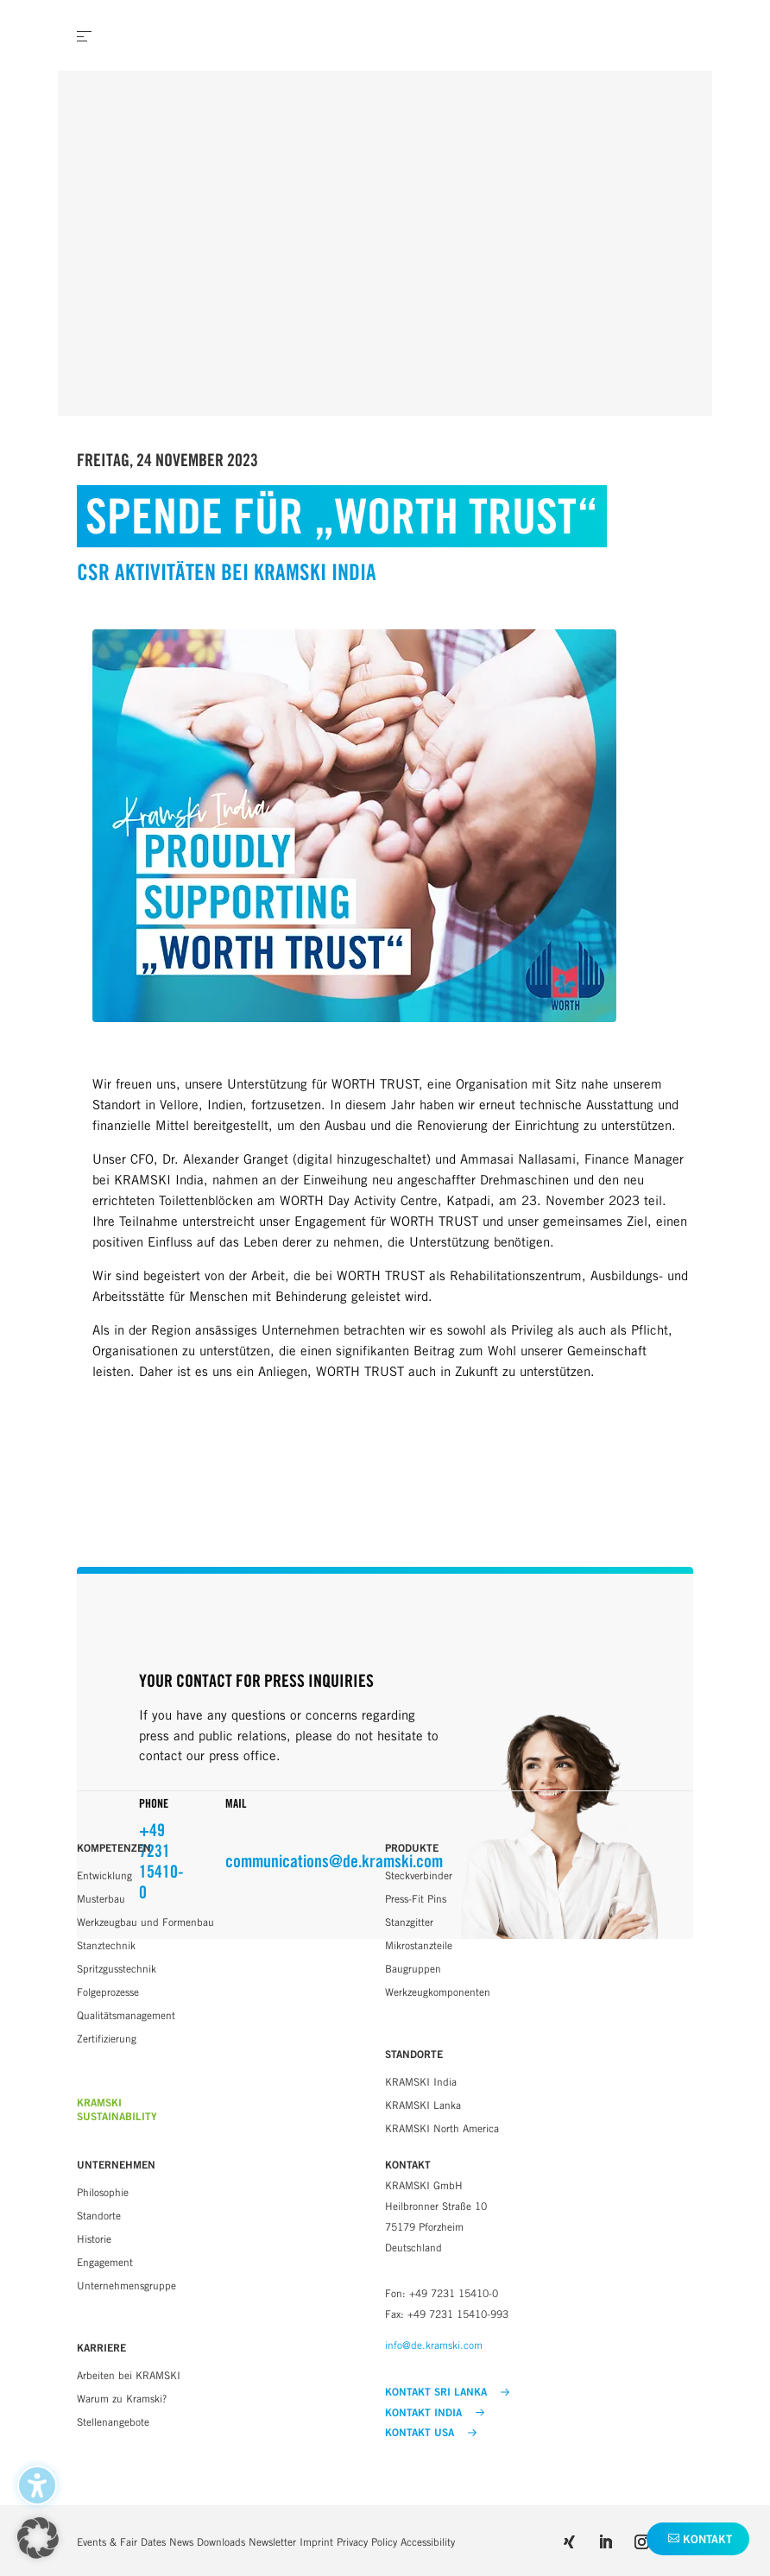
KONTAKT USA (431, 2432)
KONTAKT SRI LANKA (447, 2392)
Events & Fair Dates (121, 2541)
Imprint (316, 2541)
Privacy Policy (367, 2541)
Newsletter (272, 2541)
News (181, 2541)
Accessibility (428, 2541)
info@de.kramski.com (434, 2345)
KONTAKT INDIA (434, 2412)
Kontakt (707, 2539)
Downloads (221, 2541)
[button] (38, 2538)
